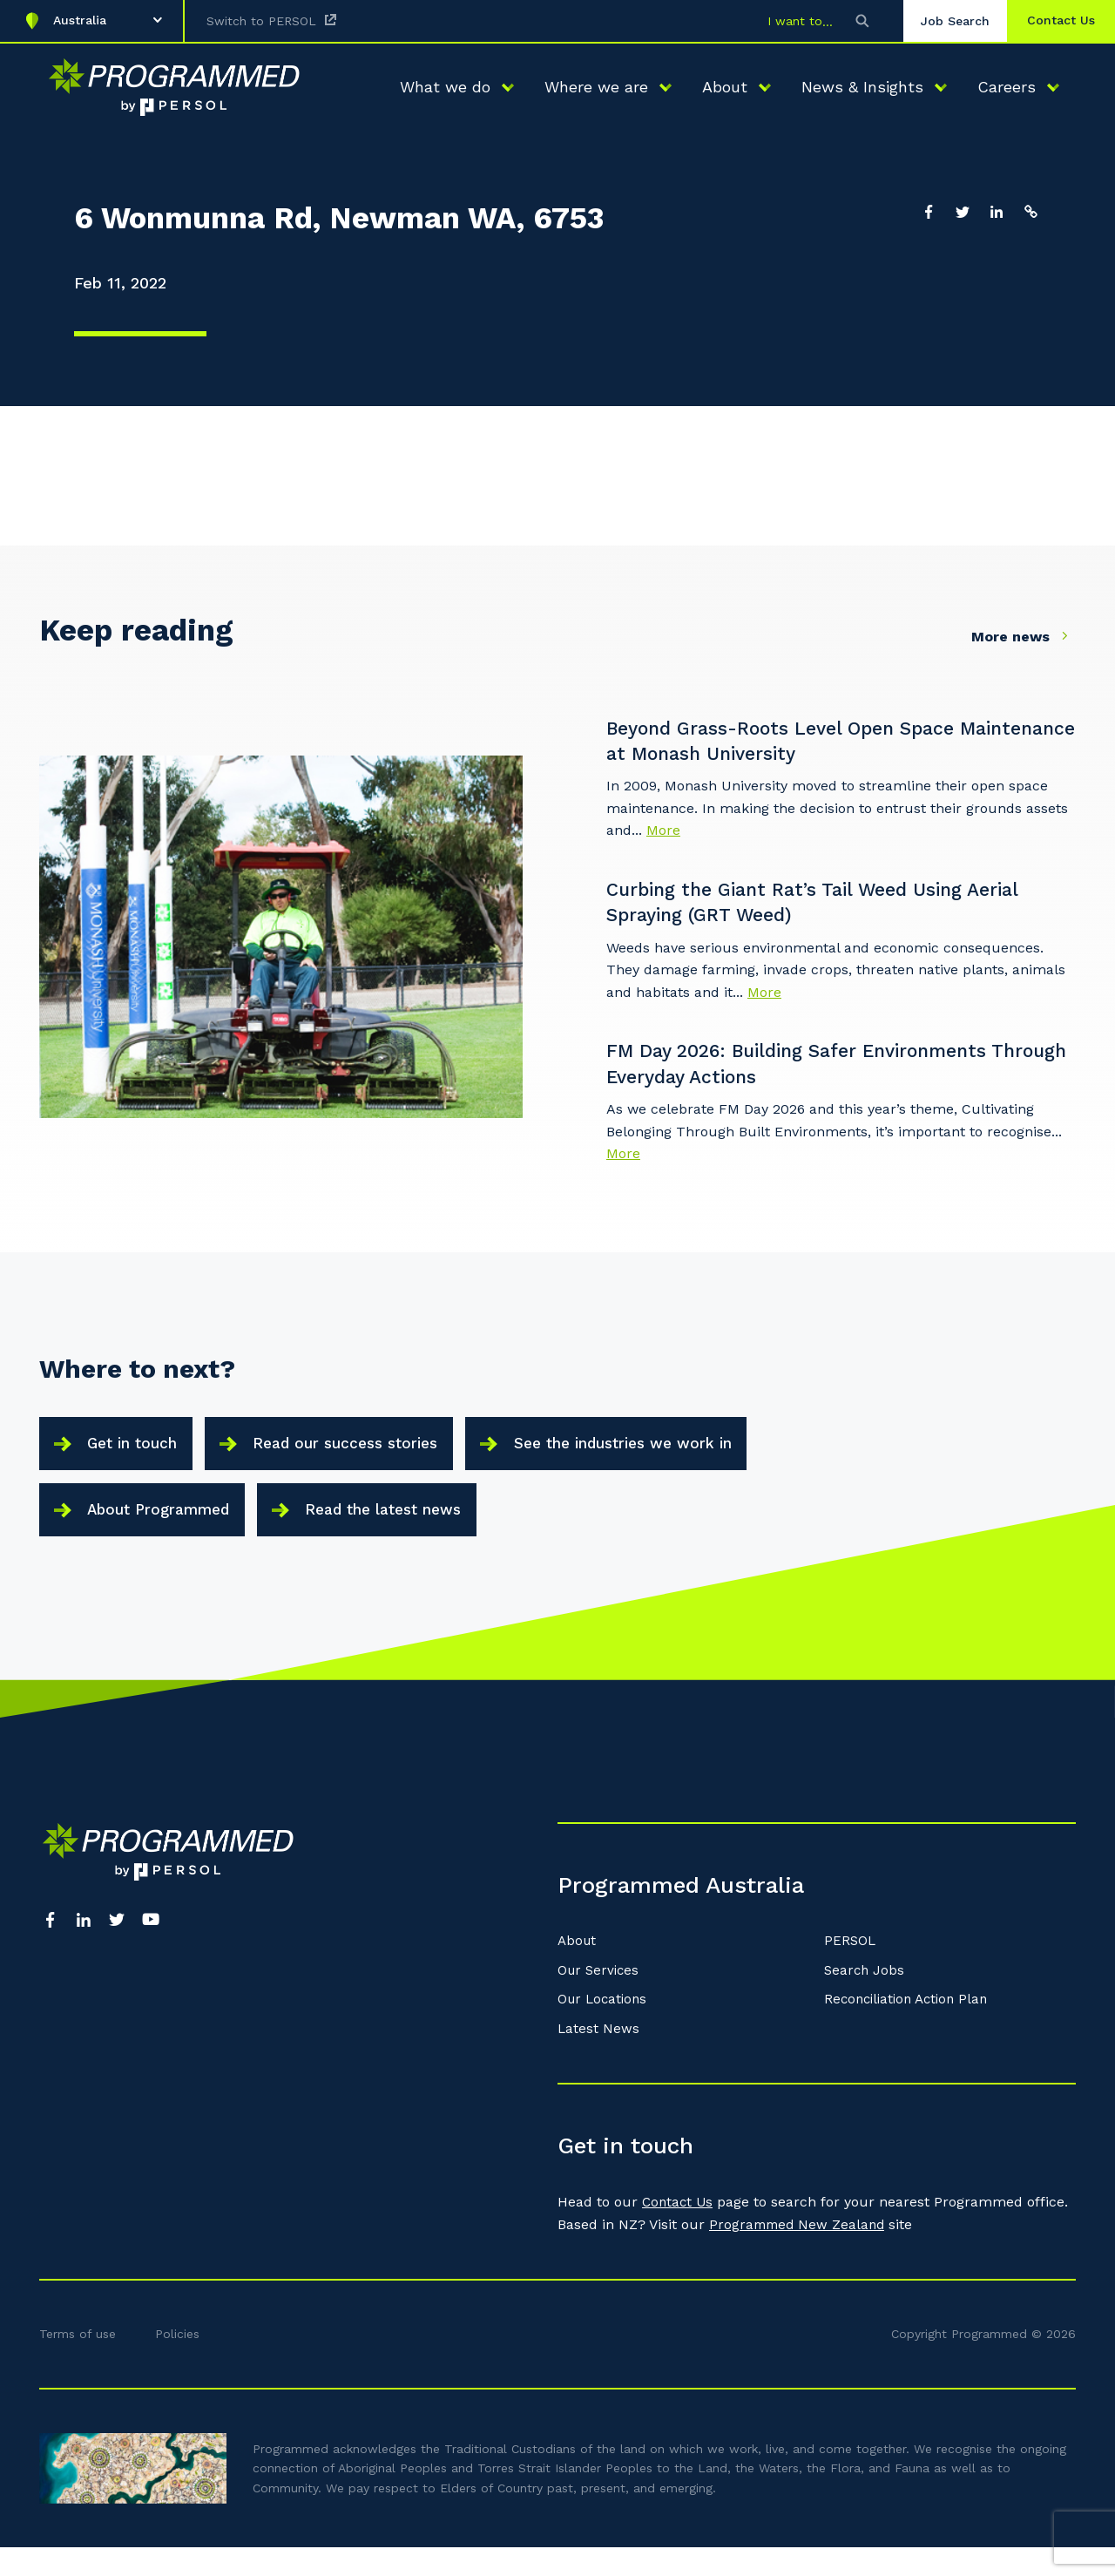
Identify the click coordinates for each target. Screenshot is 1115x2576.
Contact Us (679, 2230)
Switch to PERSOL (261, 21)
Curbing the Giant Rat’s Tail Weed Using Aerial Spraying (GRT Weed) (833, 904)
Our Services (600, 1998)
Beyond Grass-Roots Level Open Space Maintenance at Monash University (801, 741)
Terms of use (77, 2362)
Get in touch (138, 1453)
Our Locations (605, 2027)
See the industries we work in (664, 1453)
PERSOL (850, 1969)
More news (1023, 636)
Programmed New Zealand (799, 2252)
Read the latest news (408, 1530)
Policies (177, 2362)
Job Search (943, 21)
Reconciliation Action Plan (910, 2027)
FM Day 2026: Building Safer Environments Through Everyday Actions (819, 1068)
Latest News (599, 2057)
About (578, 1969)
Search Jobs (865, 1998)
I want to (782, 21)
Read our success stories (367, 1453)
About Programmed (166, 1530)
